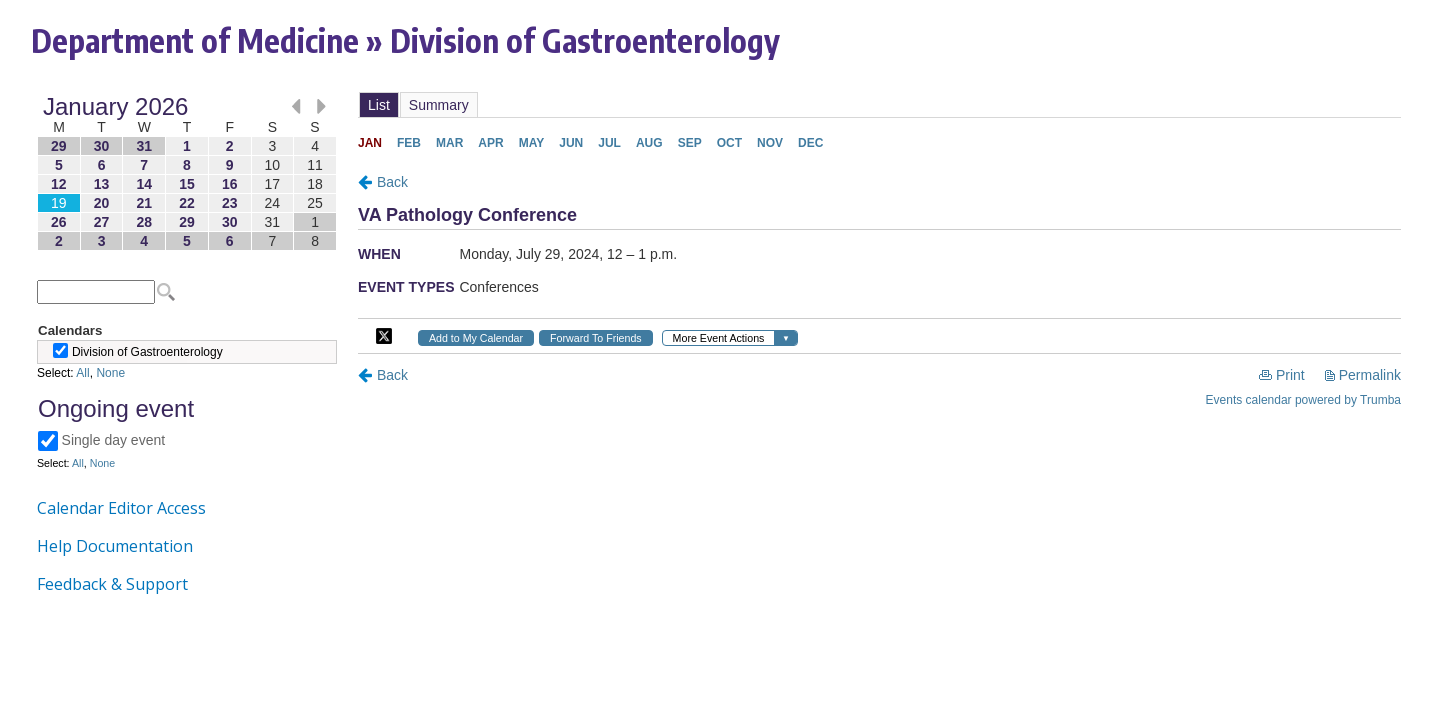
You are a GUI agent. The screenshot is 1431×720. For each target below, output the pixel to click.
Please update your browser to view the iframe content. (187, 173)
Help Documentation (115, 546)
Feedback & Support (112, 584)
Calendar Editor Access (121, 508)
